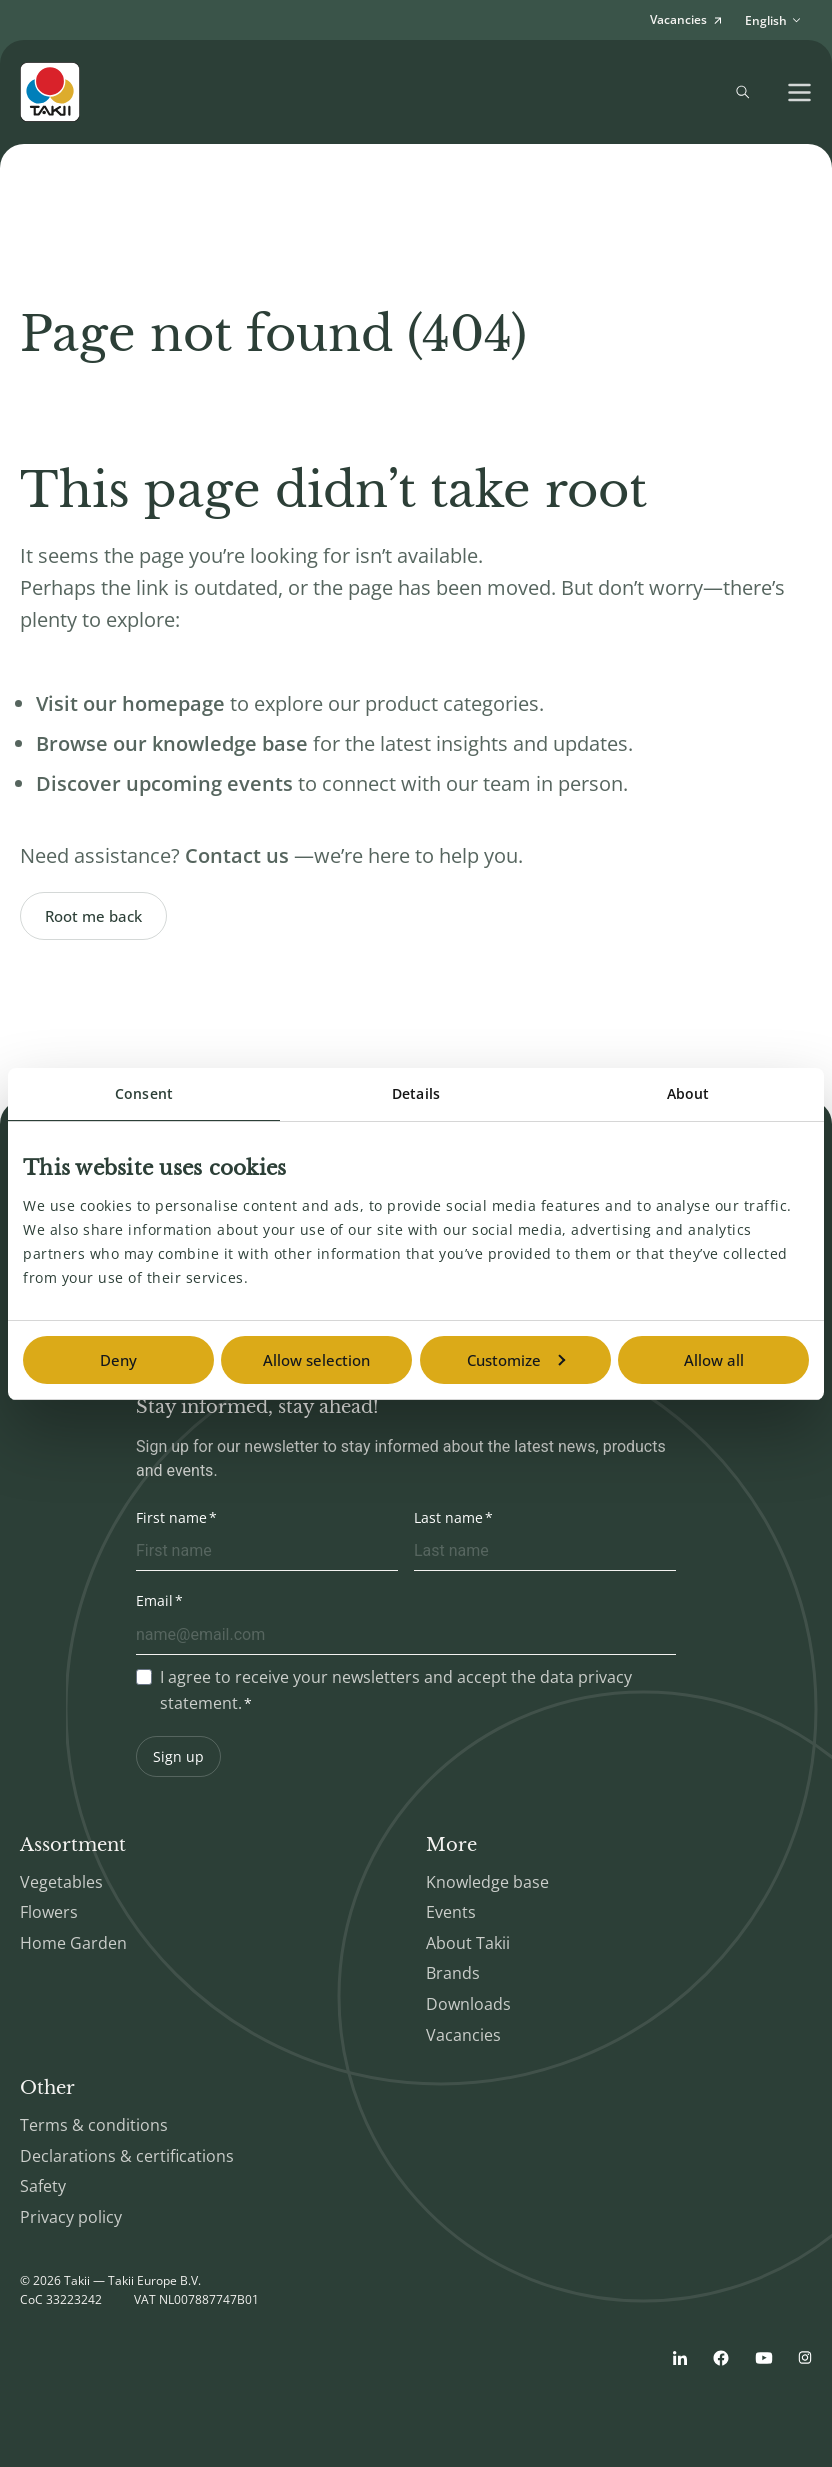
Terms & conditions (94, 2125)
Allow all (714, 1360)
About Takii (468, 1943)
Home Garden (73, 1943)
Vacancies (463, 2035)
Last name (448, 1517)
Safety (43, 2186)
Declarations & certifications (127, 2156)
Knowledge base (487, 1882)
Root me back (93, 916)
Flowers (49, 1912)
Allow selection (316, 1360)
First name (171, 1517)
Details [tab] (416, 1093)
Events (451, 1912)
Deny (118, 1360)
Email (154, 1600)
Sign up (178, 1756)
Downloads (468, 2004)
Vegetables (61, 1882)
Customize (516, 1360)
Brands (453, 1973)
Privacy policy (71, 2217)
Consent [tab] (144, 1093)
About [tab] (688, 1093)
